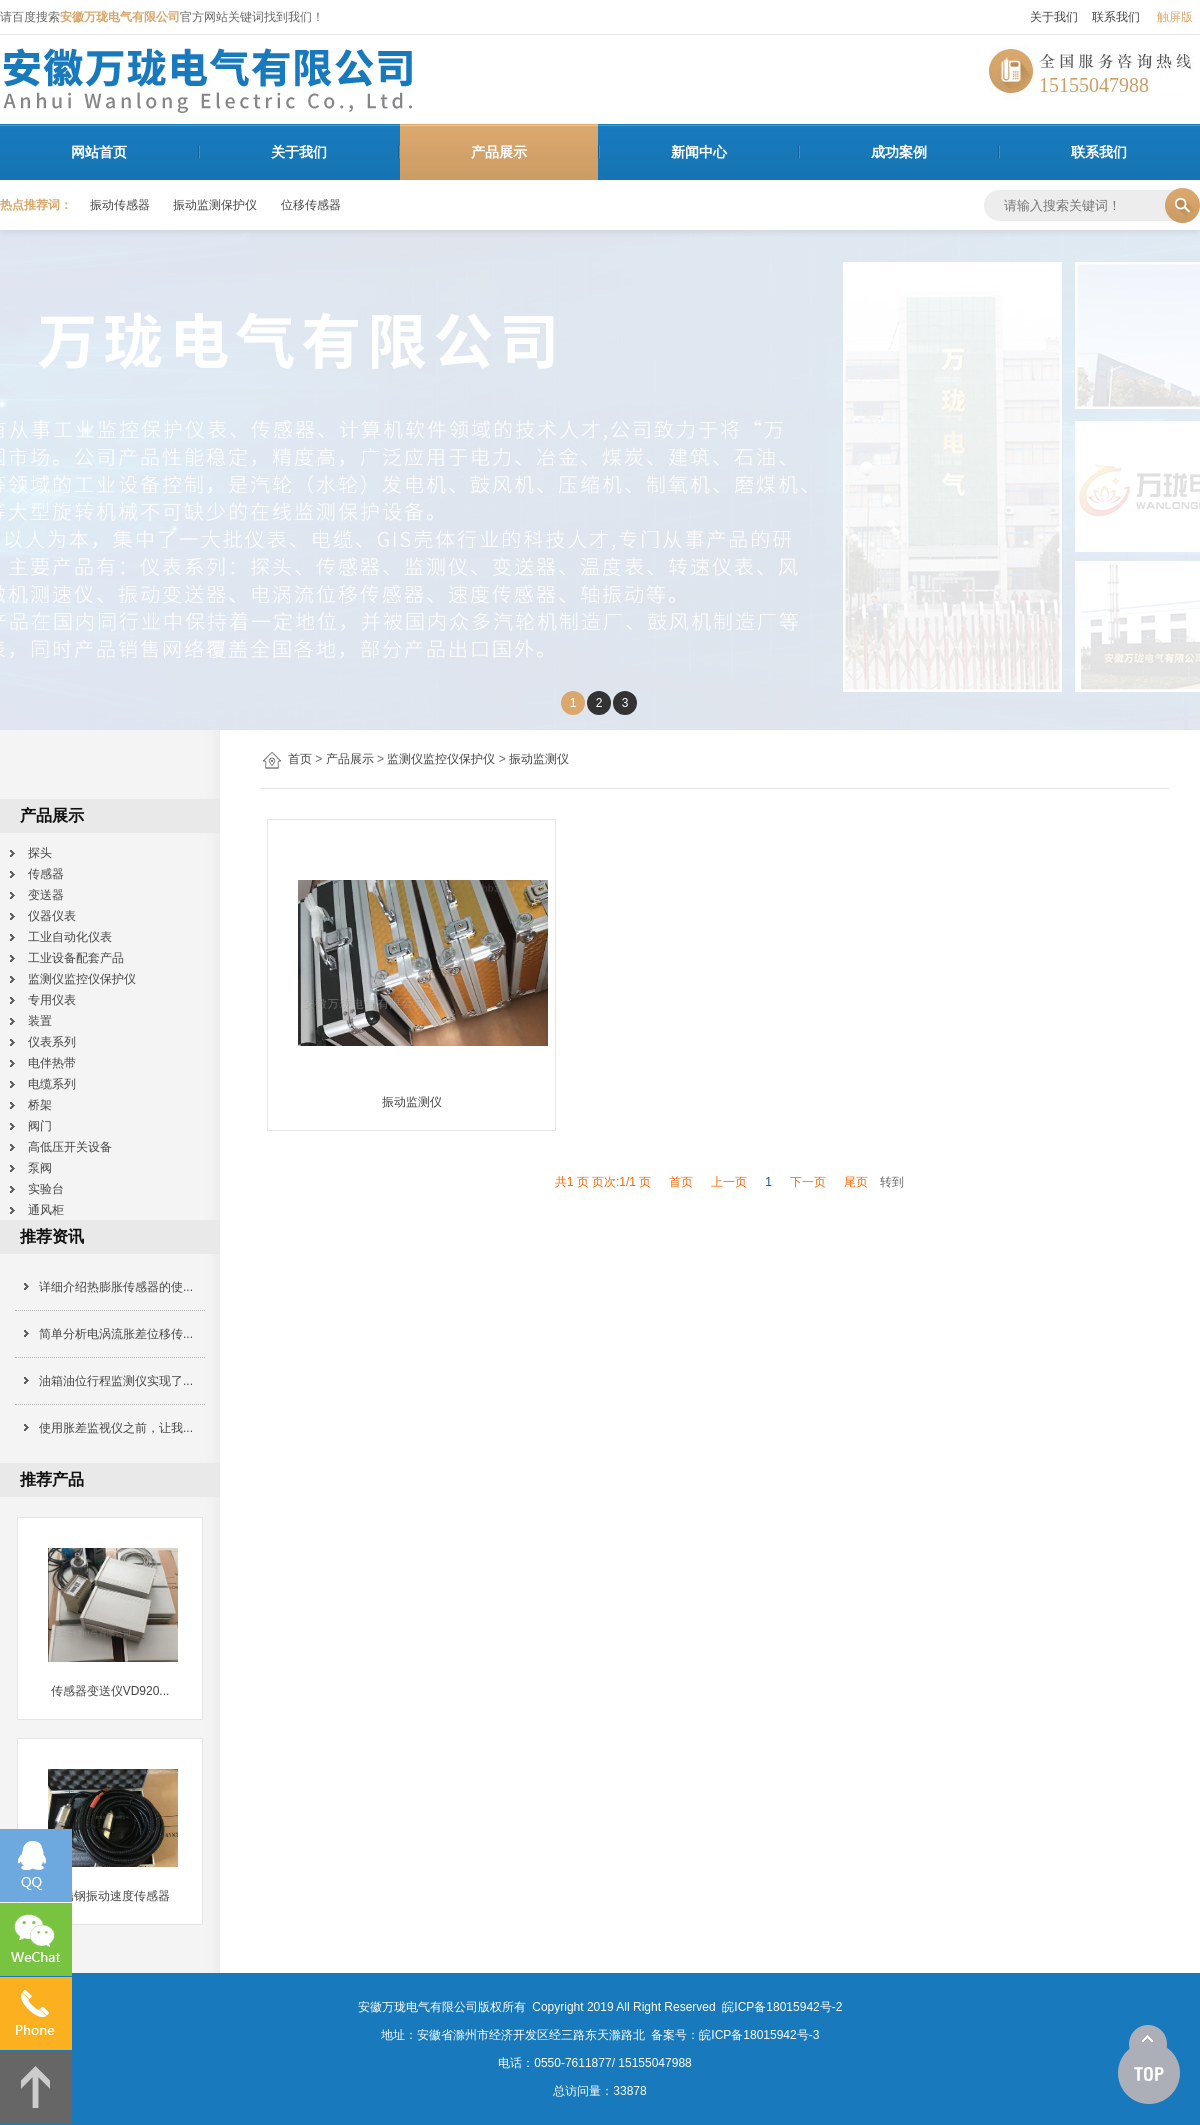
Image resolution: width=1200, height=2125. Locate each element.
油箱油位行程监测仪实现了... (116, 1381)
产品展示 (499, 152)
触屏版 (1175, 17)
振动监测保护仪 (215, 205)
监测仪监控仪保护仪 (441, 759)
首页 (300, 759)
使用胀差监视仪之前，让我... (116, 1428)
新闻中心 (699, 152)
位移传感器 (311, 205)
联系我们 (1116, 17)
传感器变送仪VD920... (110, 1691)
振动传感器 (120, 205)
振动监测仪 (539, 759)
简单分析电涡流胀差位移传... (116, 1334)
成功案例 (899, 152)
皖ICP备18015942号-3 (759, 2035)
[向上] (1149, 2065)
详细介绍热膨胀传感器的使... (116, 1287)
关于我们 (1054, 17)
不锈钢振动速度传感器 (110, 1896)
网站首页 (99, 152)
